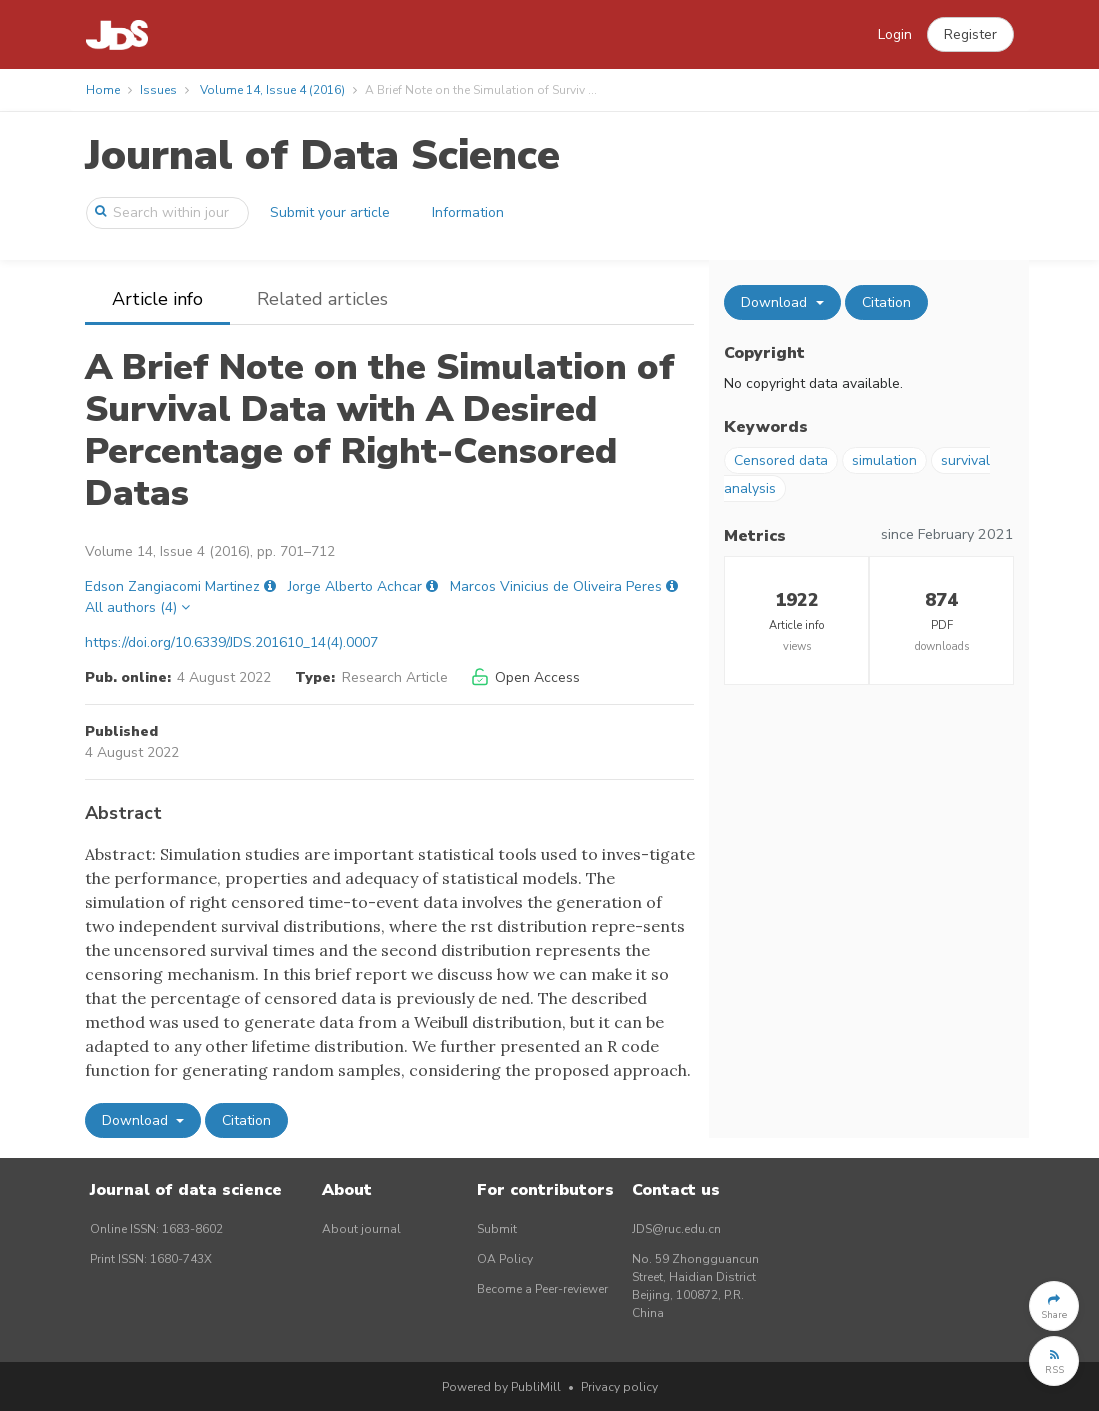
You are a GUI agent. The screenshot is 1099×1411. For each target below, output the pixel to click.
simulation (884, 460)
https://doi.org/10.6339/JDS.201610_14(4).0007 (231, 642)
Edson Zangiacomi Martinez (172, 586)
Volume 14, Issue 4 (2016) (272, 90)
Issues (158, 90)
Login (895, 34)
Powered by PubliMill (501, 1387)
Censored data (781, 460)
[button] (970, 35)
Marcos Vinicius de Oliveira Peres (556, 586)
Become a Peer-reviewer (542, 1289)
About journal (361, 1229)
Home (103, 90)
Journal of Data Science (322, 155)
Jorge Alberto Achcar (355, 586)
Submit (497, 1229)
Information (468, 212)
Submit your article (330, 212)
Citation (246, 1120)
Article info (157, 299)
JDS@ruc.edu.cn (676, 1229)
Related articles (322, 299)
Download (137, 1120)
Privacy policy (619, 1387)
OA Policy (505, 1259)
